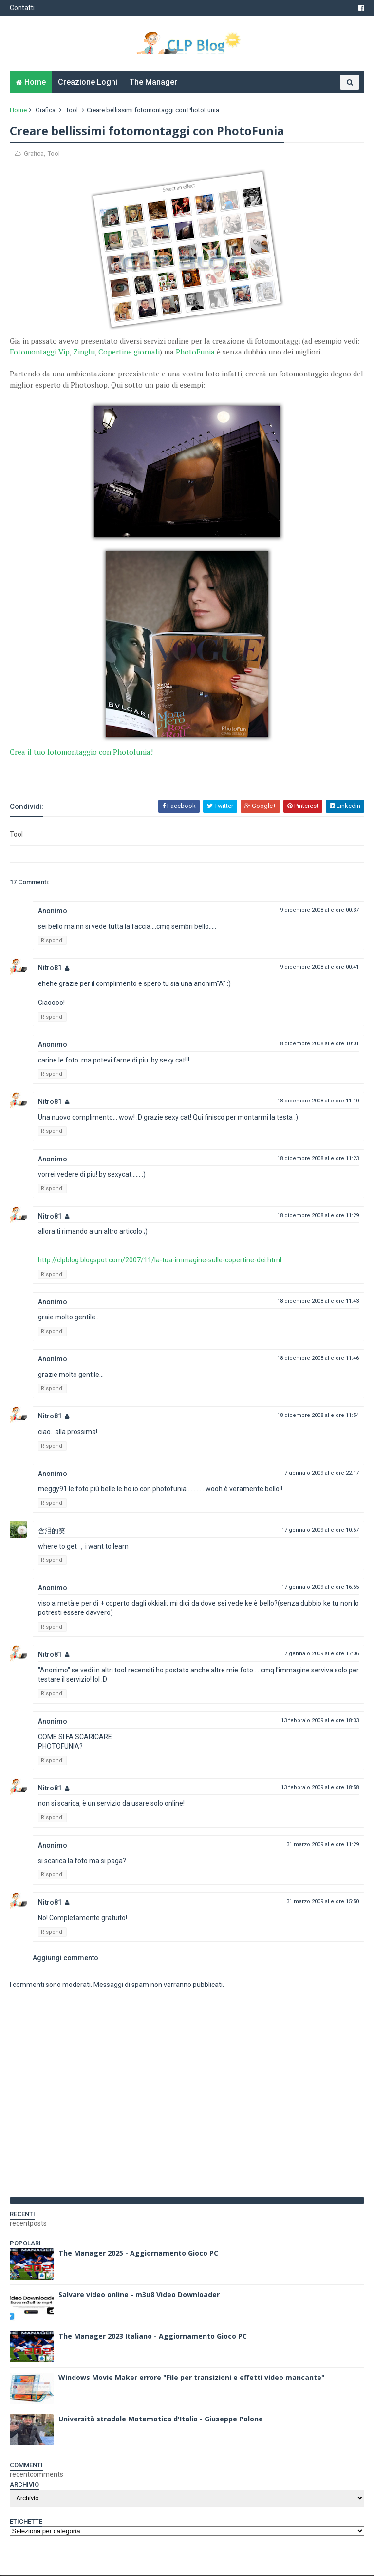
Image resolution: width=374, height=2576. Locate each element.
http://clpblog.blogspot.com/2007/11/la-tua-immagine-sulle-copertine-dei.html (159, 1261)
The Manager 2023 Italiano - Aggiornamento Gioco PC (152, 2336)
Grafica (46, 111)
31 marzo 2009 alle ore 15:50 (322, 1903)
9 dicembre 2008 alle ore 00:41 (319, 968)
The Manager (153, 83)
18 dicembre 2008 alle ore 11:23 (318, 1159)
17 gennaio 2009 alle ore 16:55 (320, 1588)
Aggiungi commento (65, 1959)
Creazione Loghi (87, 83)
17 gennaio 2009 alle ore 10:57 (320, 1531)
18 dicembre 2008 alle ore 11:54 (318, 1417)
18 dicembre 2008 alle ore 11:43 (318, 1302)
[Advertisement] (124, 773)
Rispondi (52, 942)
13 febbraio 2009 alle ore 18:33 (320, 1721)
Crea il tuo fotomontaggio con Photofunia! (81, 753)
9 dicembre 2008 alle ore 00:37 (319, 911)
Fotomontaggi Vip (40, 353)
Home (35, 83)
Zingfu (84, 353)
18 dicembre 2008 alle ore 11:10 (318, 1102)
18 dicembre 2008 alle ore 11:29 (318, 1216)
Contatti (22, 8)
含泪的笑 (51, 1531)
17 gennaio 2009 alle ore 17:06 (320, 1655)
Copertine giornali (129, 353)
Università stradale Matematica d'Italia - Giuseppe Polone (160, 2419)
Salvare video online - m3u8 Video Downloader (139, 2295)
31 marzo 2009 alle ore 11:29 (322, 1845)
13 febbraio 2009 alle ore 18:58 (320, 1788)
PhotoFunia (195, 353)
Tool (72, 111)
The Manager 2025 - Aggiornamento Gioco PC (138, 2254)
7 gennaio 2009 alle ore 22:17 (321, 1474)
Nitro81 (50, 969)
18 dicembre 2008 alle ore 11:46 (318, 1359)
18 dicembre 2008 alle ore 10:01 (318, 1045)
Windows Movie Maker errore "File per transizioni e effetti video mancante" (191, 2378)
